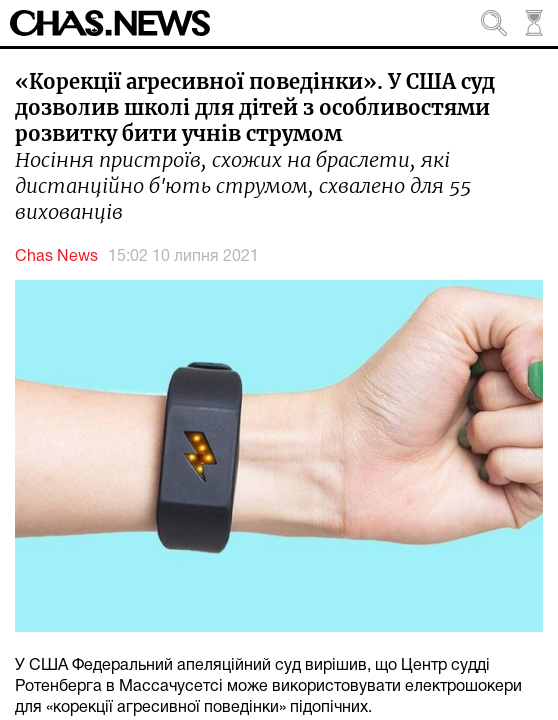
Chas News (56, 257)
